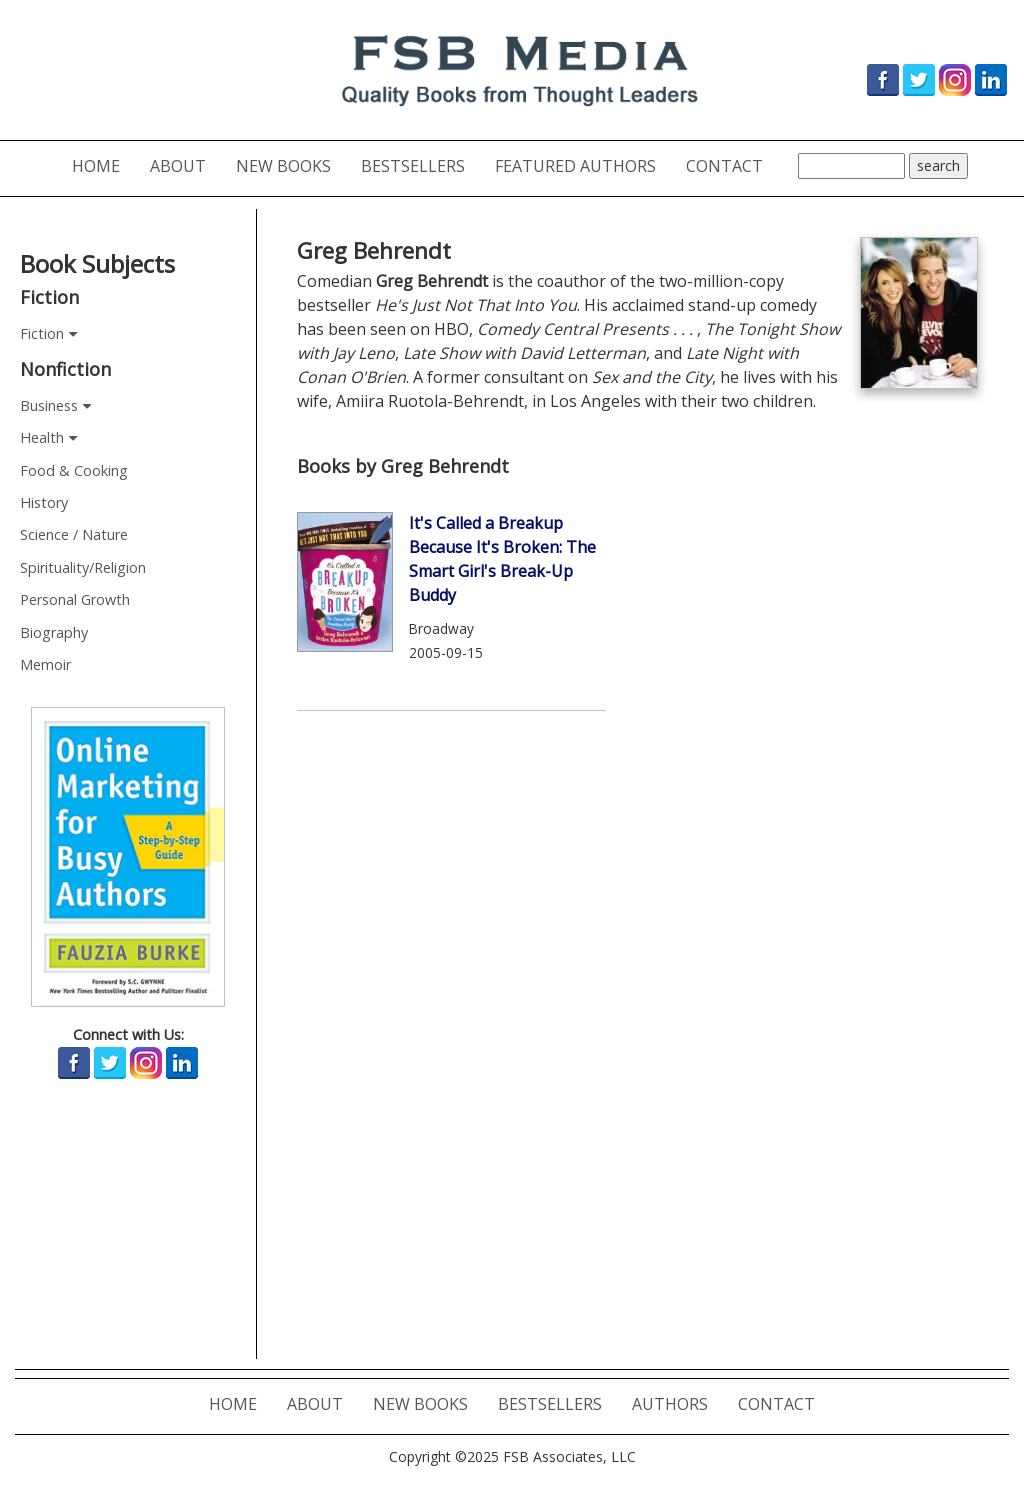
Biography (54, 632)
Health (42, 437)
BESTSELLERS (420, 165)
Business (49, 405)
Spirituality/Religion (83, 567)
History (44, 502)
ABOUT (185, 165)
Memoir (45, 664)
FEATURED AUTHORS (583, 165)
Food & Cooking (74, 470)
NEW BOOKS (291, 165)
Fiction (42, 333)
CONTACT (732, 165)
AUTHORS (677, 1403)
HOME (103, 165)
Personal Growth (75, 599)
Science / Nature (74, 534)
